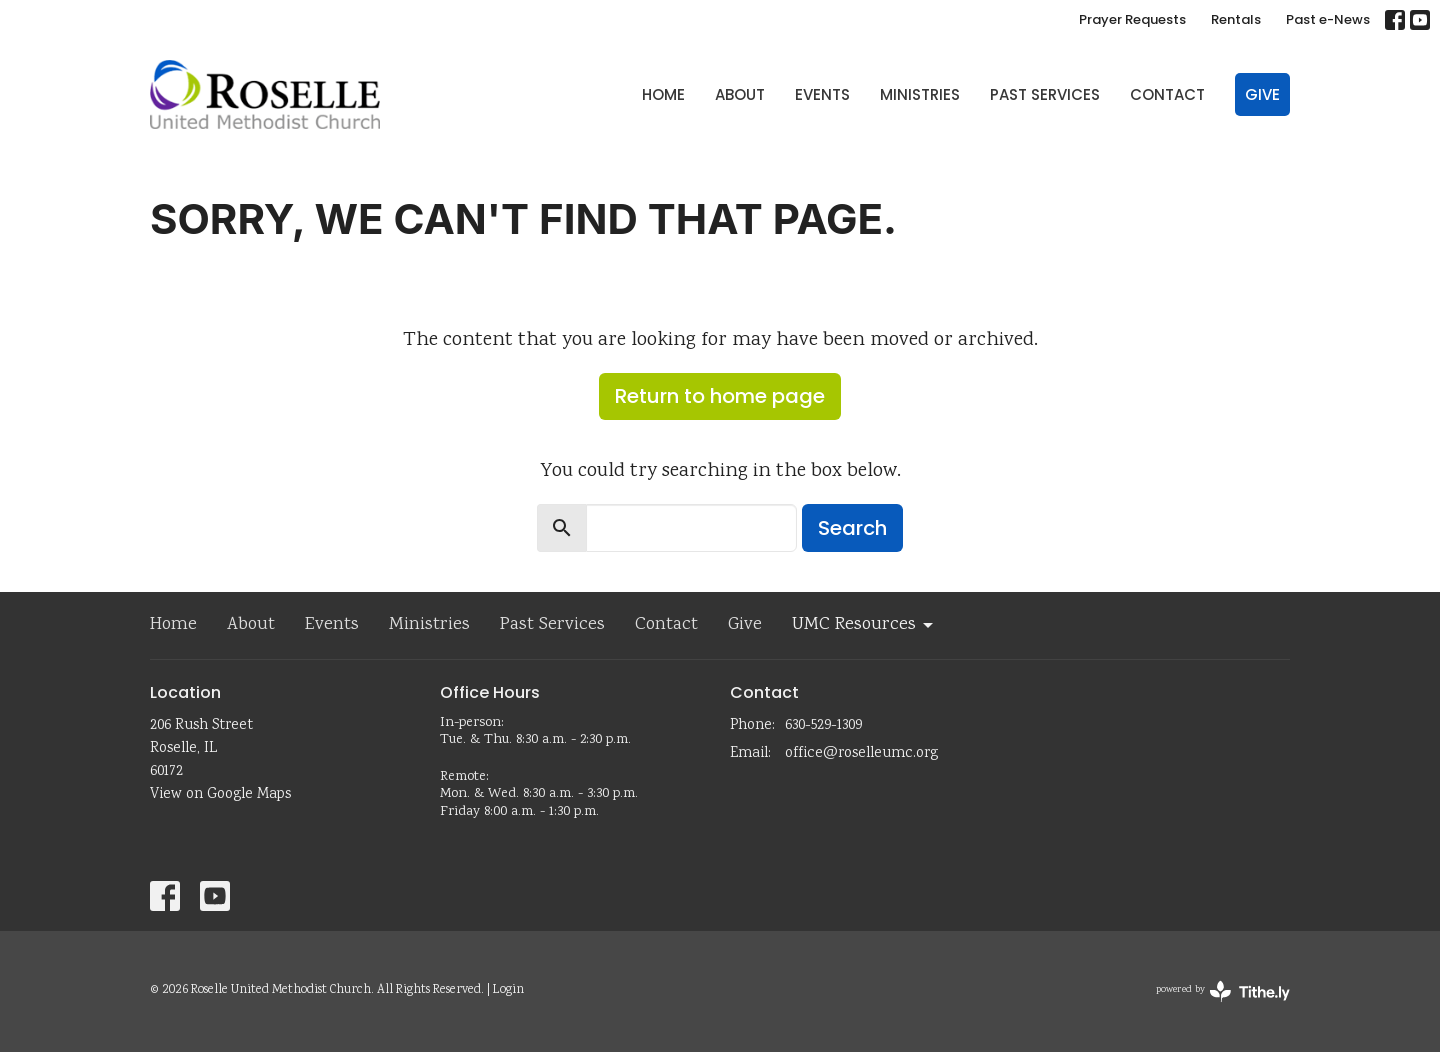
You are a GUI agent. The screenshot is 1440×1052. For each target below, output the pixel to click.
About (740, 94)
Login (508, 990)
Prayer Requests (1132, 19)
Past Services (1045, 94)
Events (822, 94)
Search (852, 528)
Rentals (1236, 19)
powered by (1223, 991)
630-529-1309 (823, 726)
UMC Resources (864, 625)
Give (1262, 94)
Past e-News (1328, 19)
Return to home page (720, 396)
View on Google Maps (220, 795)
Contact (1167, 94)
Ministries (920, 94)
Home (663, 94)
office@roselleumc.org (861, 754)
